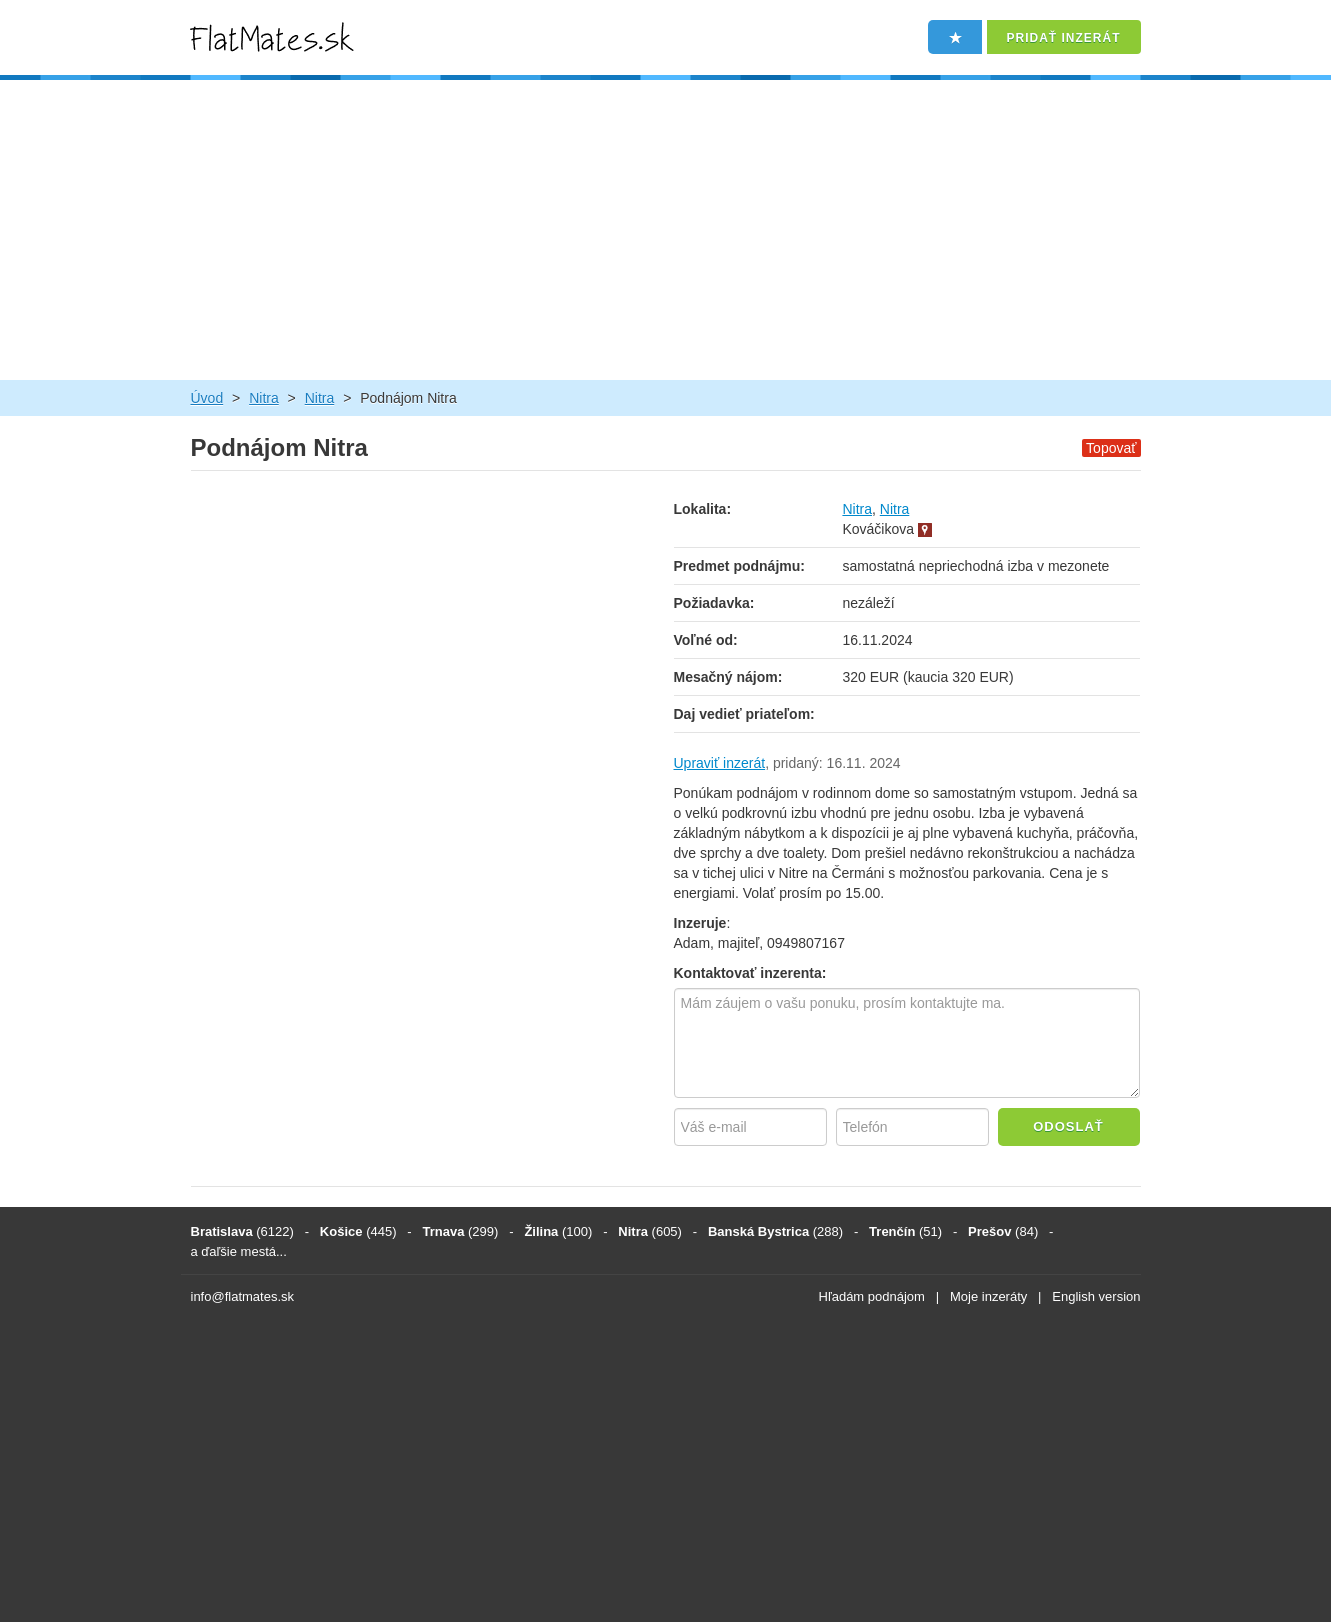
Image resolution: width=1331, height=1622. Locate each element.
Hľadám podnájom (872, 1296)
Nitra (264, 398)
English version (1096, 1296)
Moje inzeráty (988, 1296)
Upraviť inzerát (720, 763)
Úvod (207, 398)
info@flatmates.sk (243, 1296)
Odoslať (1068, 1126)
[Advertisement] (666, 230)
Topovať (1111, 448)
